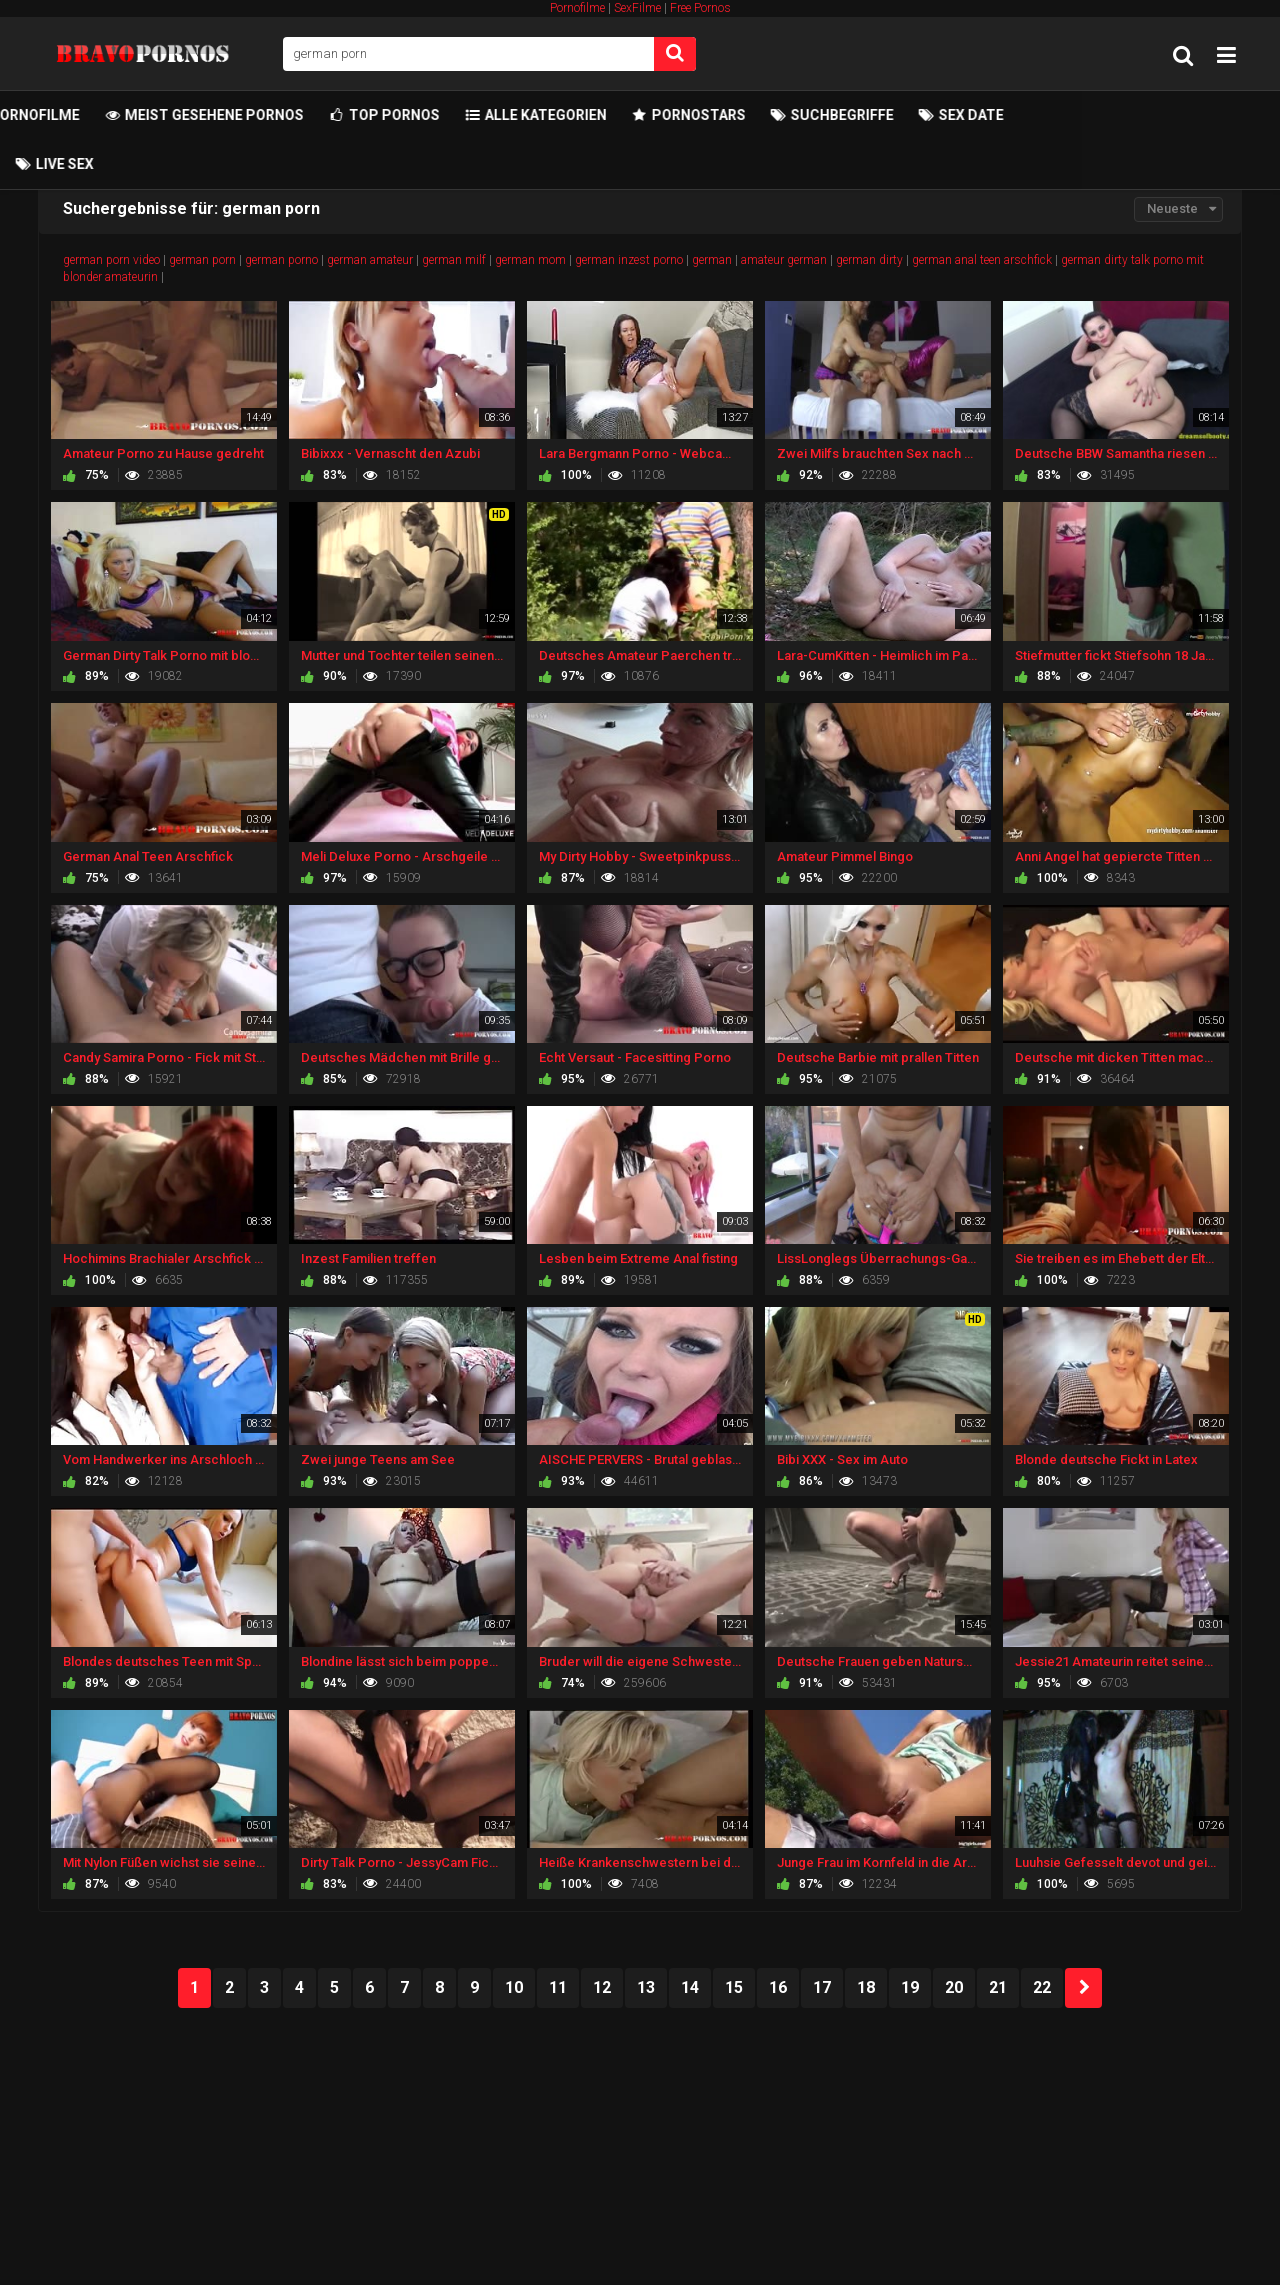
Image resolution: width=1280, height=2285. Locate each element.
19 (910, 1987)
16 (778, 1987)
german (712, 260)
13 (646, 1987)
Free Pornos (700, 8)
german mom (530, 260)
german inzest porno (629, 260)
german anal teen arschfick (982, 260)
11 (558, 1987)
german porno (281, 260)
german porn (202, 260)
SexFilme (637, 8)
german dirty (869, 260)
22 (1042, 1987)
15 (734, 1987)
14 (690, 1987)
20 (954, 1987)
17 (822, 1987)
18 (866, 1987)
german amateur (370, 260)
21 (998, 1987)
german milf (454, 260)
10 (514, 1987)
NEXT (1083, 1988)
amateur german (784, 260)
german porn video (111, 260)
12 (602, 1987)
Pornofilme (577, 8)
